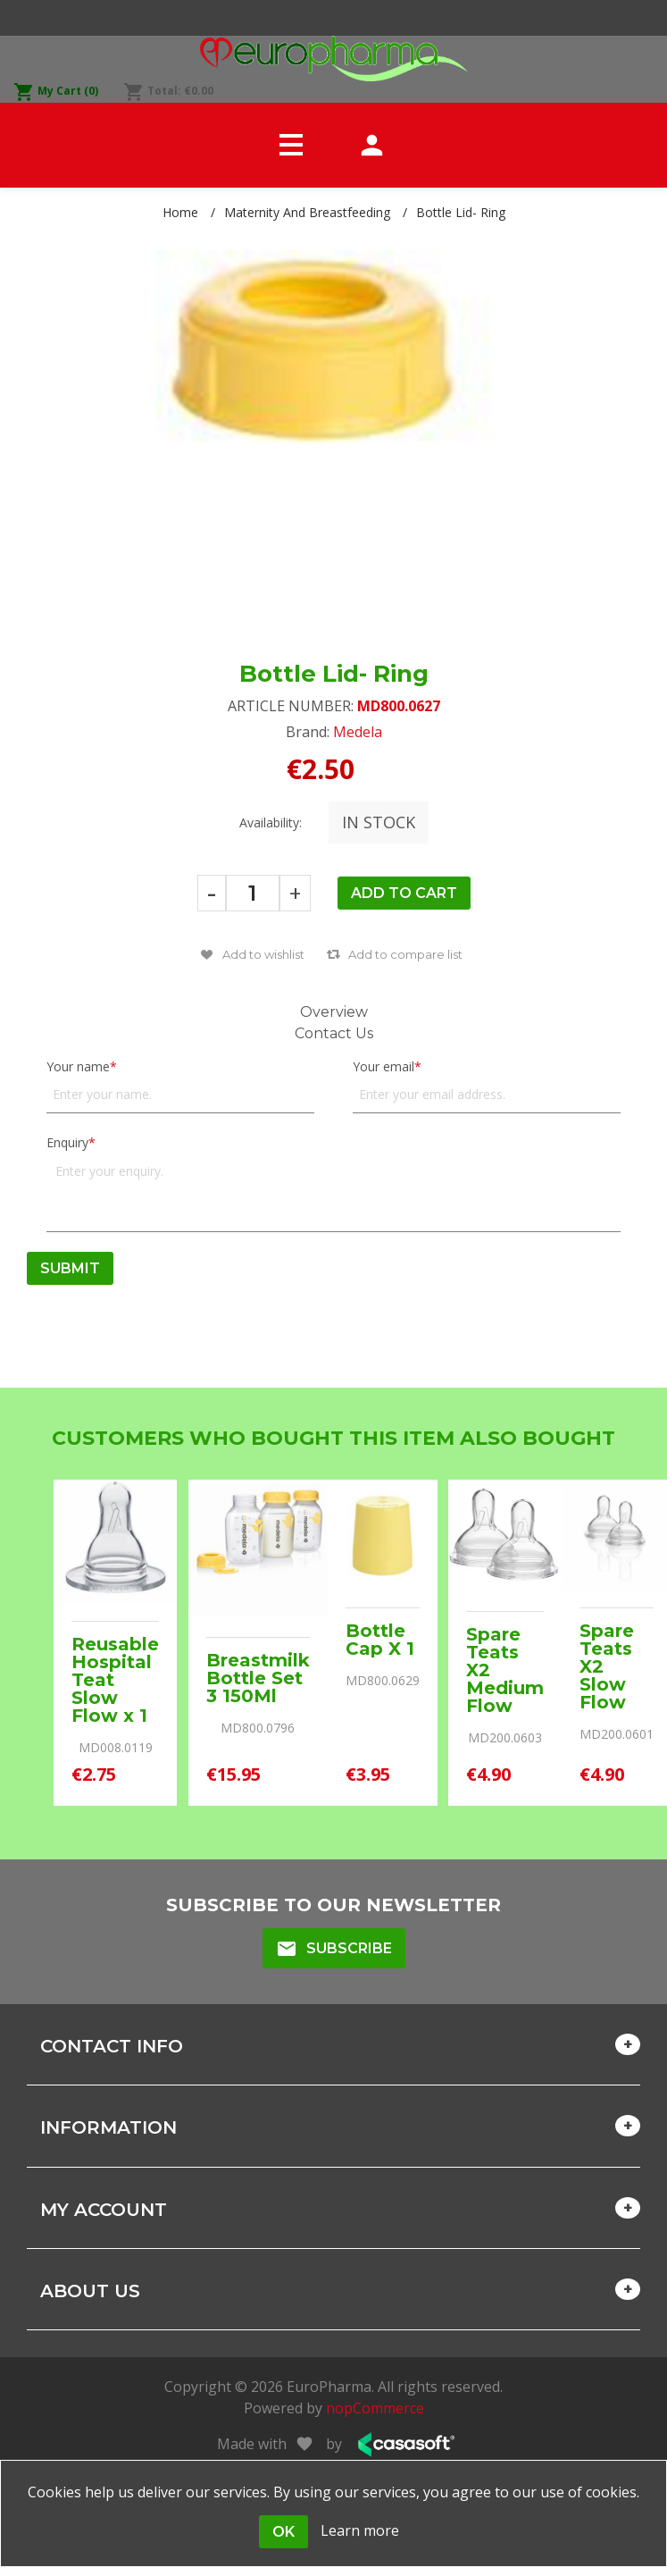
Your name (78, 1066)
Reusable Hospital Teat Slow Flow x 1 (115, 1679)
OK (283, 2531)
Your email (383, 1066)
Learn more (360, 2530)
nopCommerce (375, 2408)
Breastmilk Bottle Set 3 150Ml (258, 1678)
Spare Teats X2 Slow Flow (606, 1666)
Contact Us (334, 1033)
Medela (357, 732)
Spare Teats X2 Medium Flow (505, 1670)
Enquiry (67, 1142)
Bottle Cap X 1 (380, 1639)
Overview (334, 1011)
